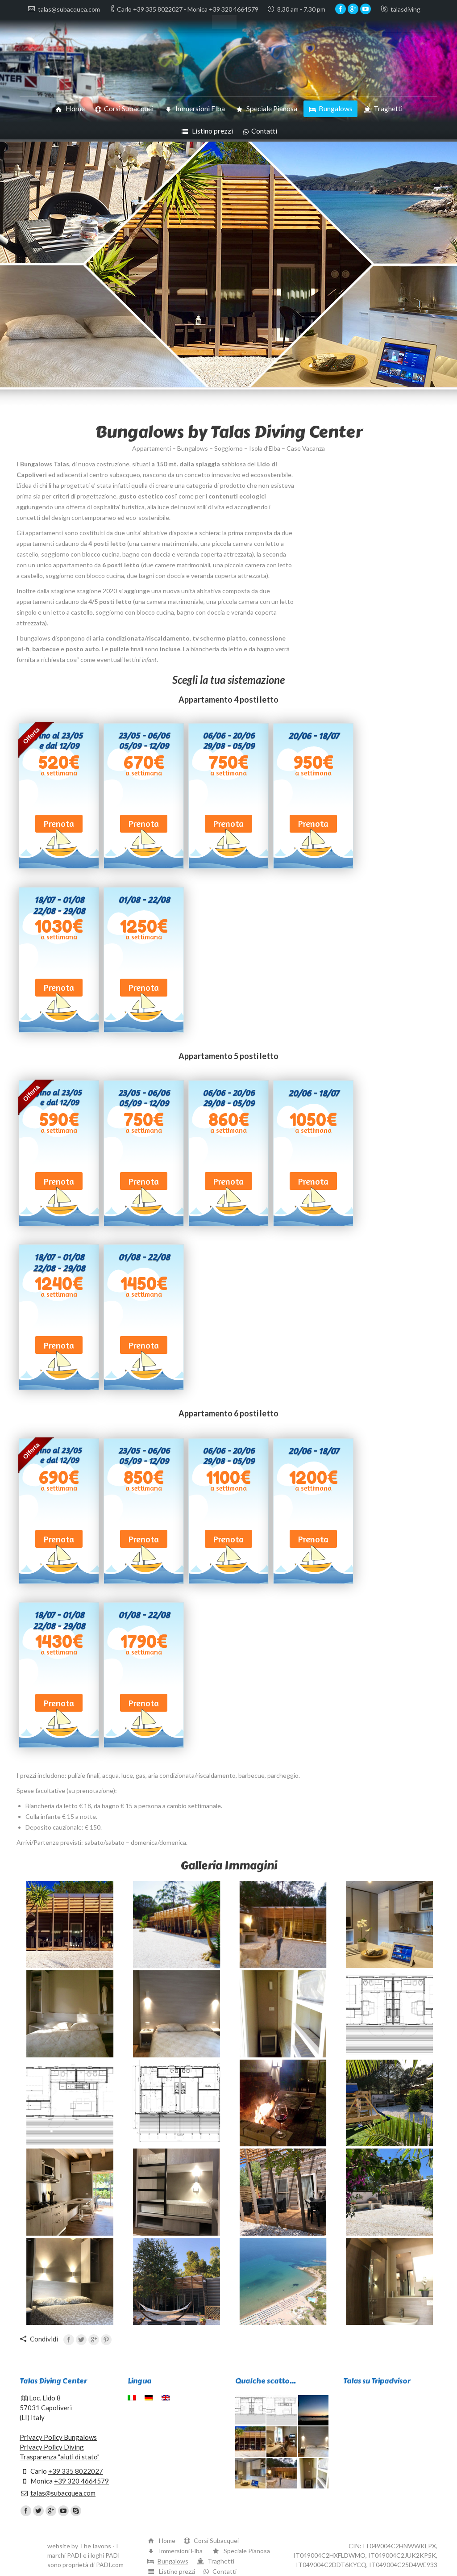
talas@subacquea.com (63, 2493)
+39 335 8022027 (75, 2471)
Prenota (59, 823)
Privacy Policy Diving (52, 2447)
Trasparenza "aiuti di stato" (60, 2457)
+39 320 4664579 (81, 2481)
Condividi (44, 2339)
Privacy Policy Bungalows (58, 2437)
